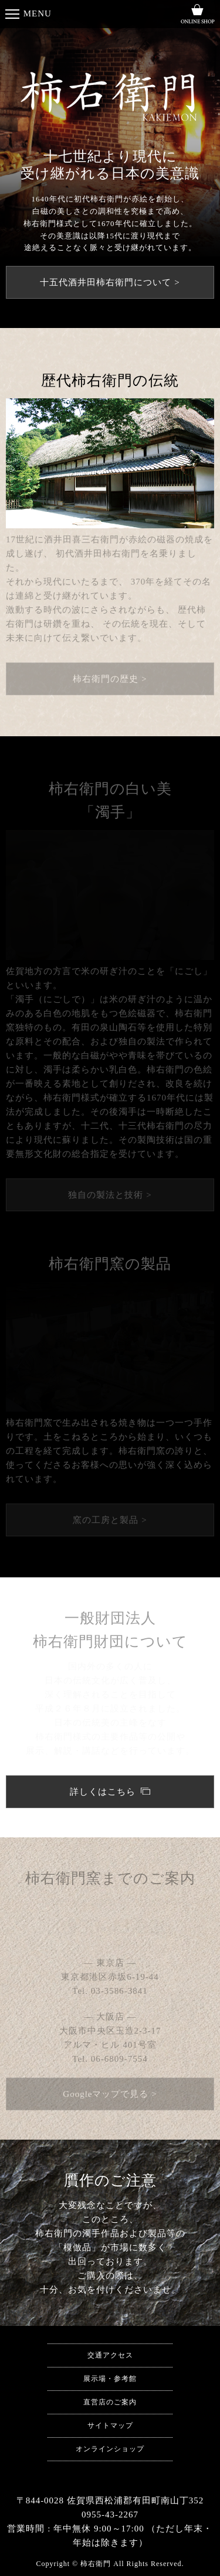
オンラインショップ (110, 2449)
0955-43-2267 (119, 1926)
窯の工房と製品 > (110, 1520)
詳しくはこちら (104, 1791)
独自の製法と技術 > (109, 1195)
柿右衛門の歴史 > (110, 679)
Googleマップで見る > (110, 2094)
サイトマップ (110, 2425)
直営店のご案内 (110, 2402)
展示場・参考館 (110, 2379)
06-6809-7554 (119, 2058)
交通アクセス (110, 2355)
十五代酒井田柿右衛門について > (110, 282)
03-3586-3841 (119, 1991)
